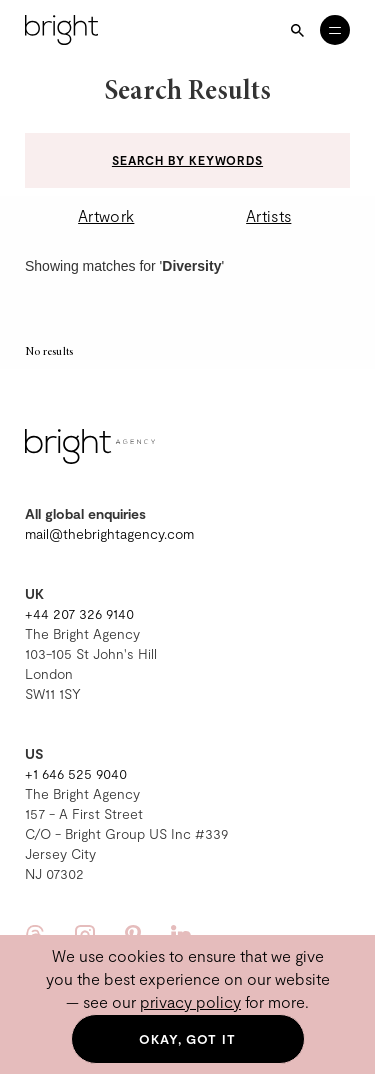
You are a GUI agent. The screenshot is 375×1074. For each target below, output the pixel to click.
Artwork (106, 215)
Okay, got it (187, 1039)
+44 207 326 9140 (79, 613)
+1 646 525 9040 (76, 773)
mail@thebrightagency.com (109, 533)
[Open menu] (335, 30)
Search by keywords (187, 160)
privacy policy (190, 1001)
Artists (268, 215)
